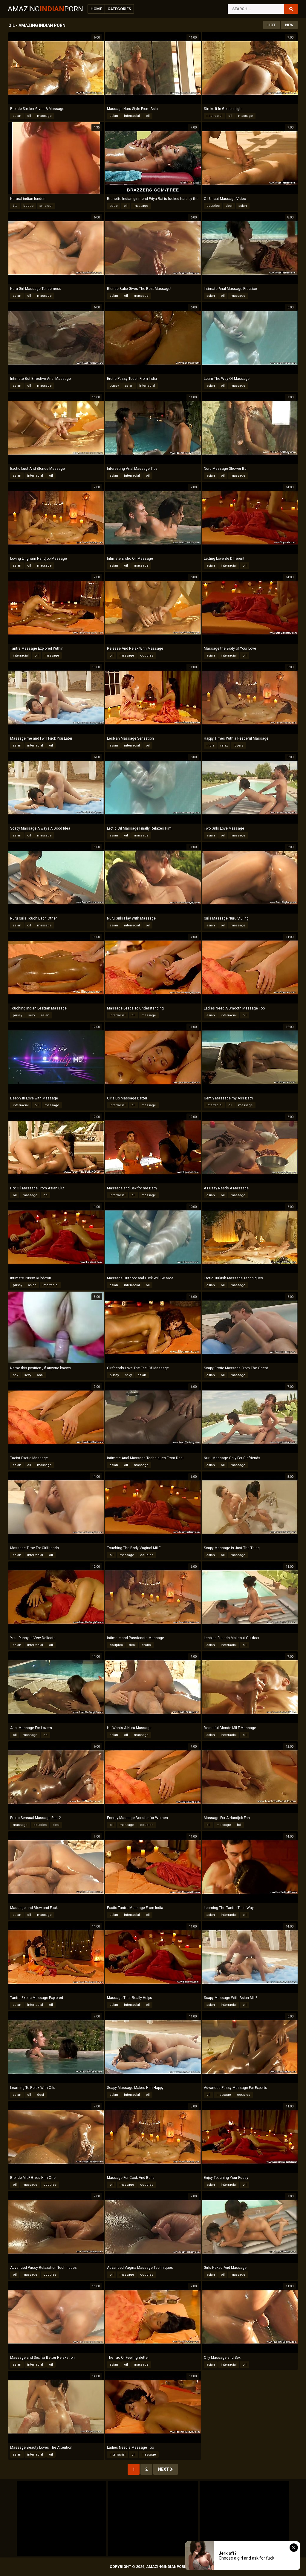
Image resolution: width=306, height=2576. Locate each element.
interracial (132, 116)
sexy (31, 1015)
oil (29, 116)
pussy (114, 386)
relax (224, 745)
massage (44, 116)
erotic (146, 1645)
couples (213, 206)
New (289, 25)
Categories (119, 9)
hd (45, 1195)
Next (165, 2469)
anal (40, 1375)
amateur (46, 206)
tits (15, 206)
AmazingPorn (45, 9)
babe (114, 206)
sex (15, 1375)
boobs (28, 206)
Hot (271, 25)
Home (96, 9)
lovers (238, 745)
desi (229, 206)
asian (17, 116)
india (210, 745)
